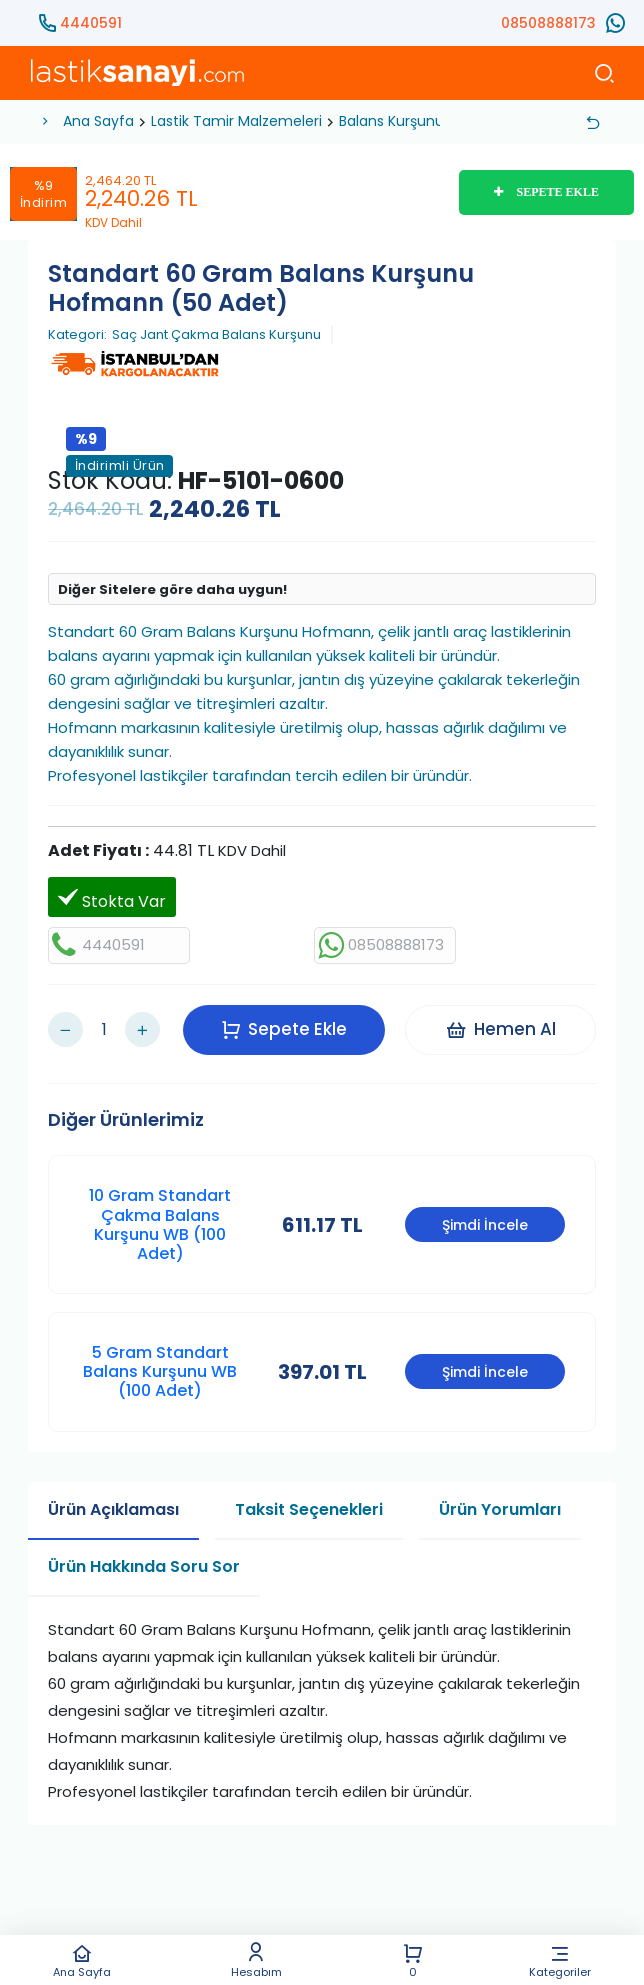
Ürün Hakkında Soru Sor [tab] (144, 1566)
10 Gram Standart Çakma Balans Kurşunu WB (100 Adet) (160, 1224)
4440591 (91, 23)
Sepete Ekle (284, 1029)
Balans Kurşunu (391, 121)
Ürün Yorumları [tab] (500, 1509)
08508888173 (548, 23)
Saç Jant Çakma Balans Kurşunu (216, 335)
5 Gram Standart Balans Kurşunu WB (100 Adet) (160, 1371)
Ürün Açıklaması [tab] (113, 1509)
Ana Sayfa (81, 1960)
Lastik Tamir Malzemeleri (236, 121)
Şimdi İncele (485, 1225)
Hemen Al (500, 1029)
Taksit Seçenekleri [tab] (309, 1509)
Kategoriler (560, 1960)
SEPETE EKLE (546, 192)
